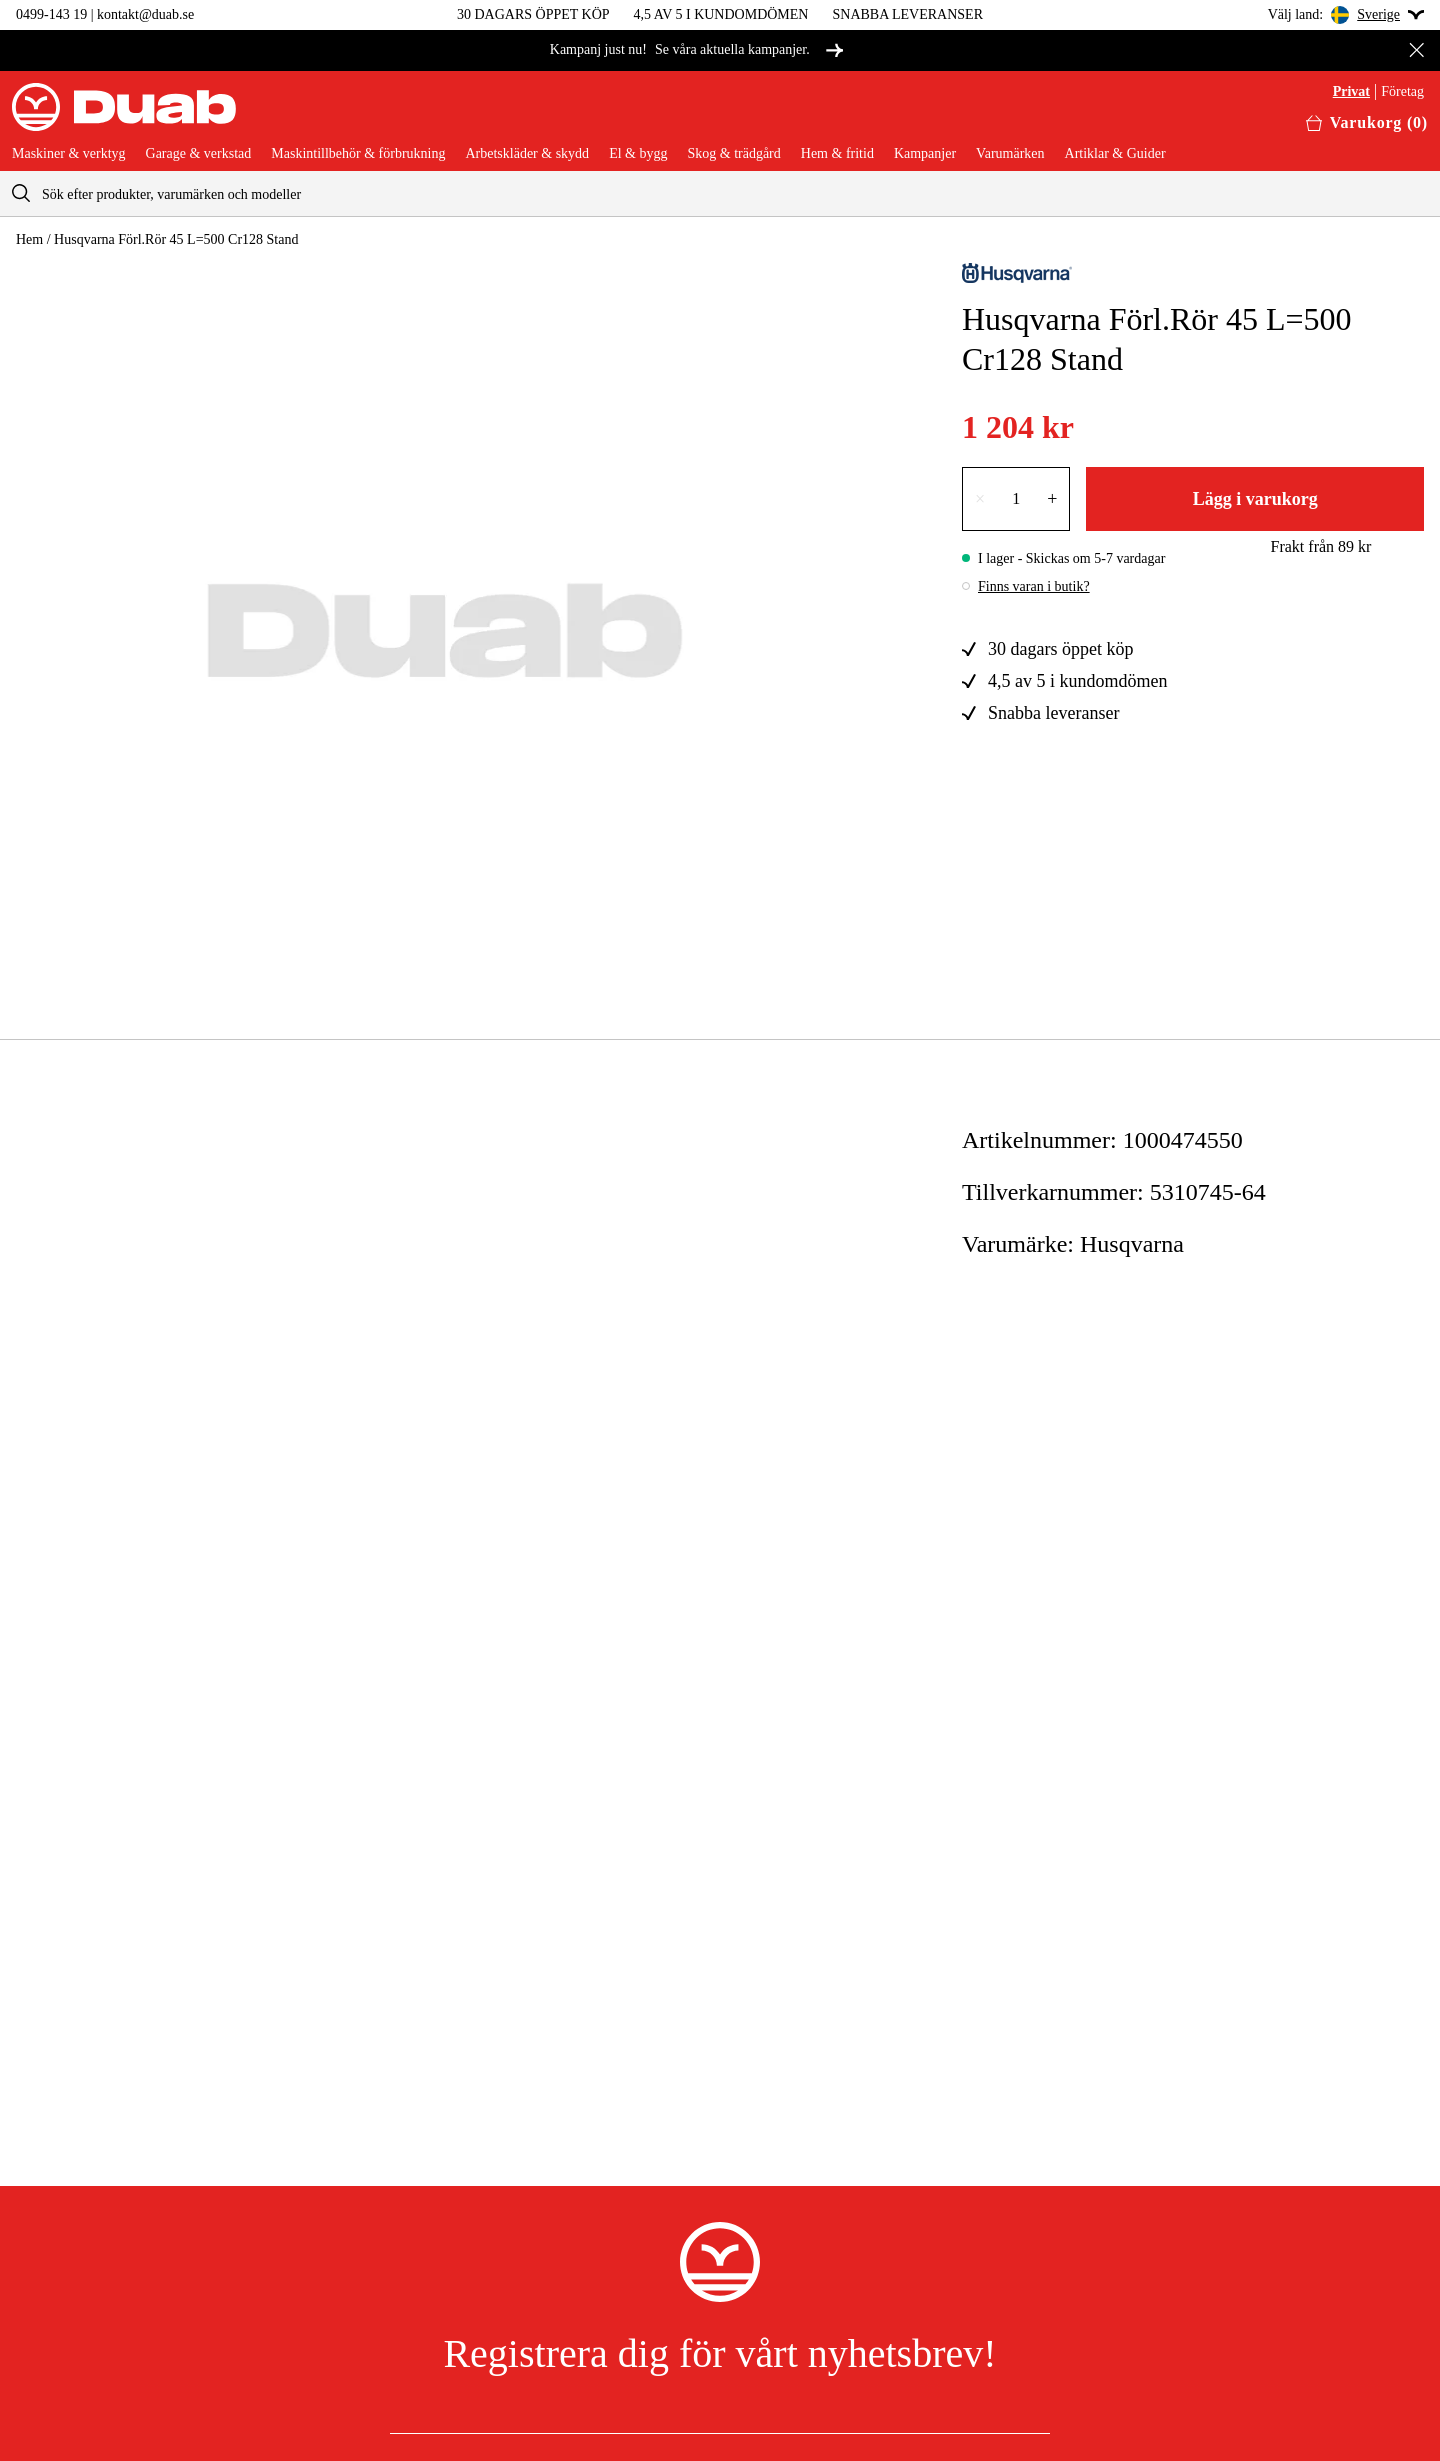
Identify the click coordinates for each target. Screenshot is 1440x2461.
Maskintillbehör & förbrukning (358, 154)
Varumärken (1010, 154)
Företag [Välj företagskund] (1402, 92)
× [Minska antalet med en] (980, 499)
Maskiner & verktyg (69, 154)
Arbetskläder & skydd (527, 154)
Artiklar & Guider (1115, 154)
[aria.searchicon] (21, 193)
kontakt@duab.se (145, 14)
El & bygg (638, 154)
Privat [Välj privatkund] (1351, 92)
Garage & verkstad (199, 154)
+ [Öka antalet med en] (1052, 499)
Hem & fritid (837, 154)
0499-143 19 (51, 14)
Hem (29, 239)
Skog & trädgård (733, 154)
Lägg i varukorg (1255, 499)
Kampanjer (925, 154)
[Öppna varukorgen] (1367, 123)
